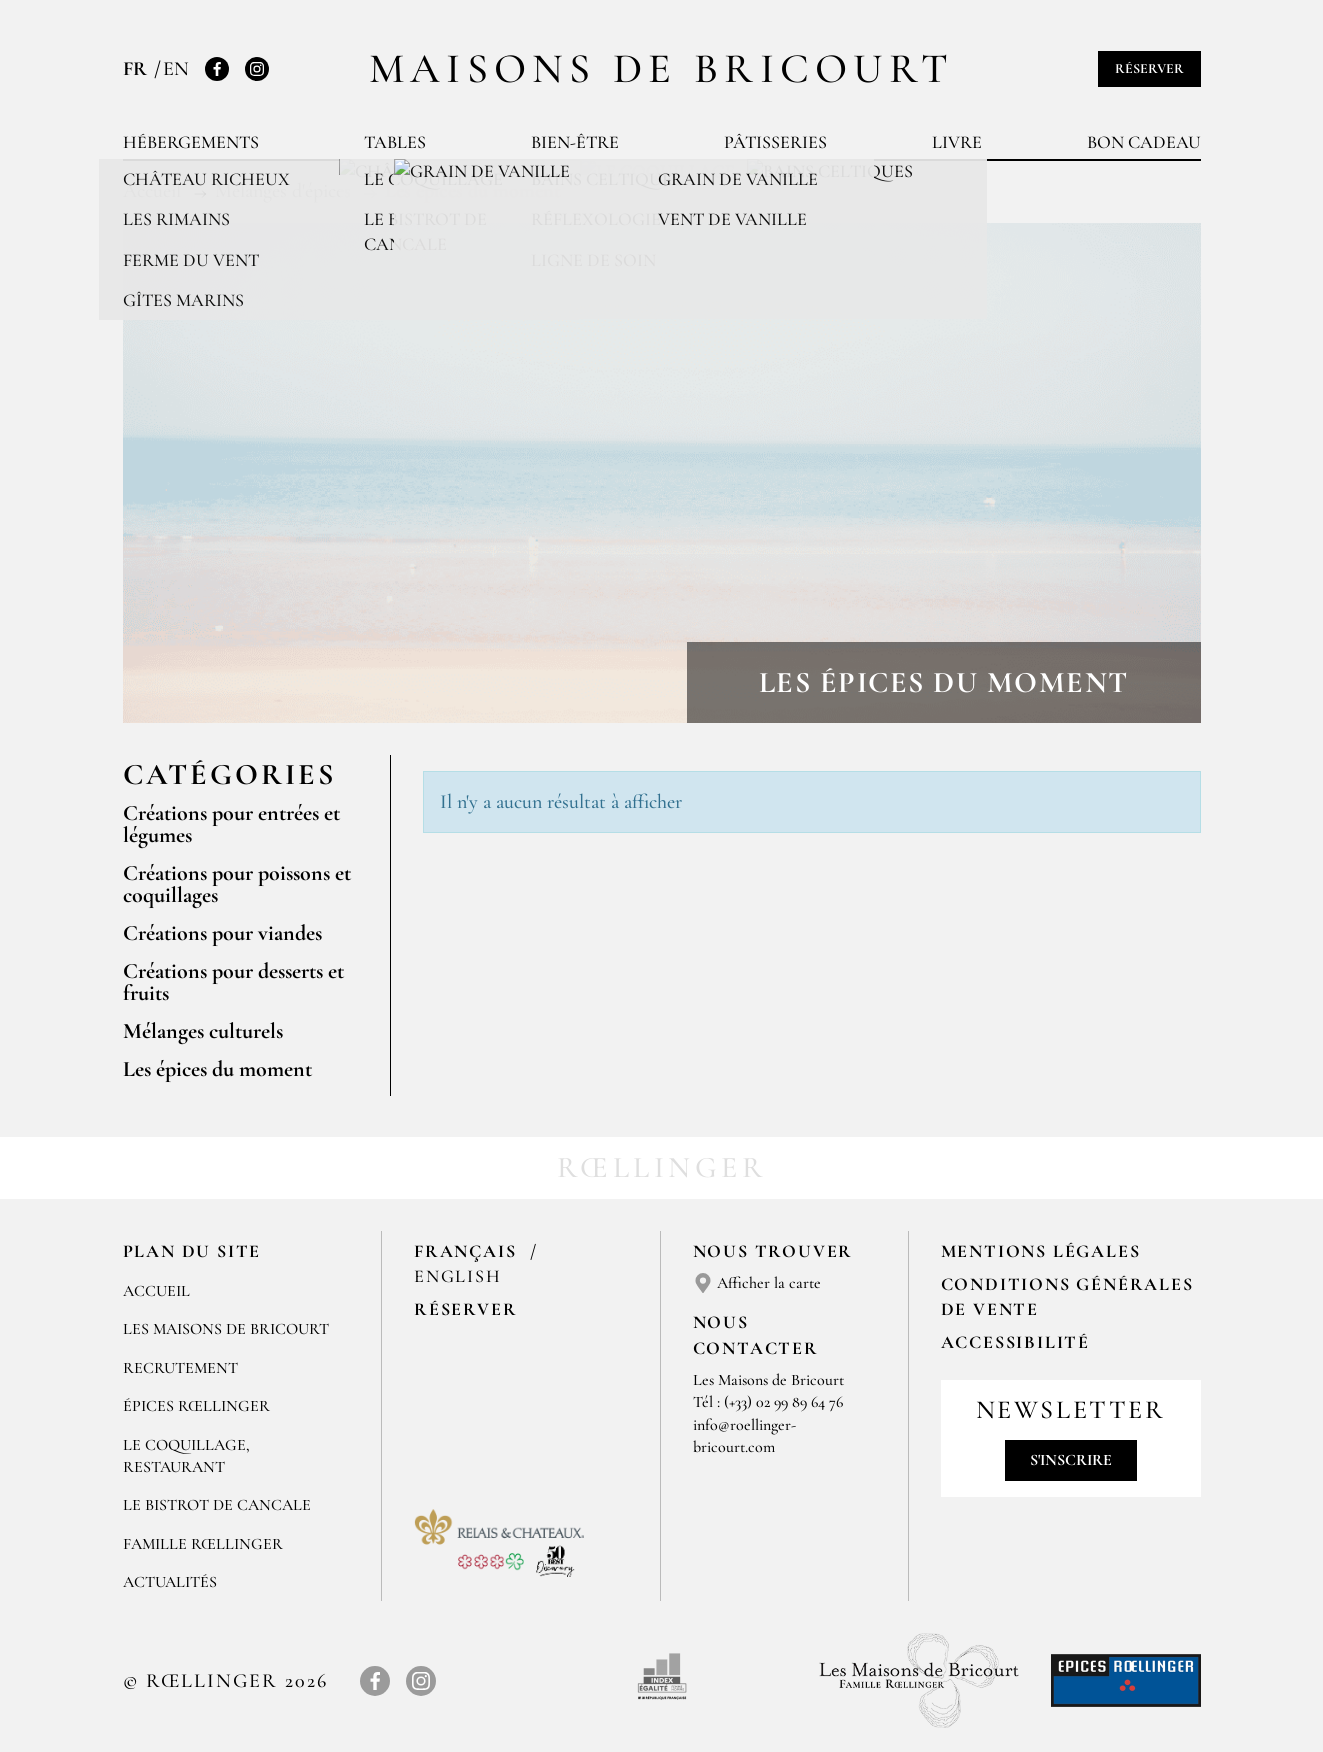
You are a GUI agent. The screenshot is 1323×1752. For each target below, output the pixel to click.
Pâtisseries (775, 142)
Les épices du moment (217, 1069)
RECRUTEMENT (180, 1368)
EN (176, 69)
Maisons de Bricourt (662, 68)
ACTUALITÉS (170, 1582)
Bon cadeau (1144, 142)
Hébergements (191, 142)
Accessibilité (1015, 1342)
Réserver (1149, 68)
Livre (957, 142)
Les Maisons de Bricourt (226, 1329)
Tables (395, 142)
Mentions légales (1041, 1251)
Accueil (156, 1291)
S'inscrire (1071, 1460)
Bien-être (575, 142)
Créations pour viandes (222, 933)
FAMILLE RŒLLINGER (203, 1544)
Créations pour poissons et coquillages (237, 884)
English (458, 1276)
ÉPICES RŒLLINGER (196, 1406)
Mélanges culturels (203, 1031)
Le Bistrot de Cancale (217, 1505)
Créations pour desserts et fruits (233, 982)
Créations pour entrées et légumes (231, 824)
